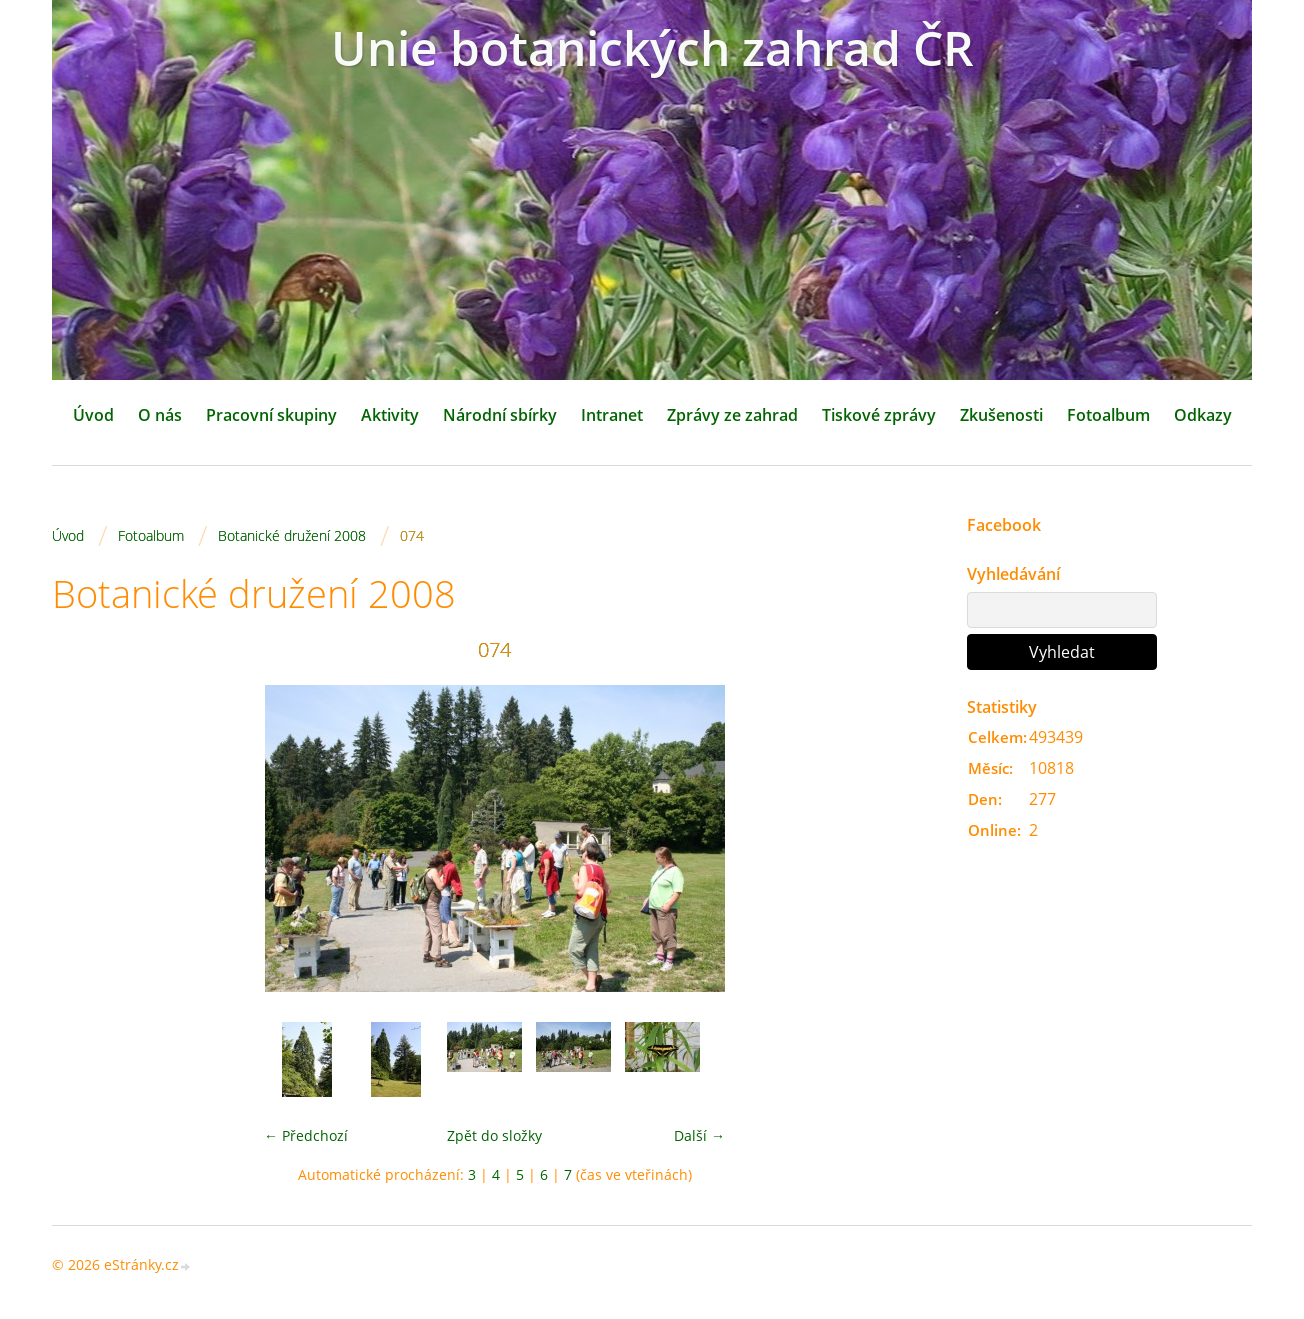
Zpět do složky (494, 1135)
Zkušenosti (1001, 415)
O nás (160, 415)
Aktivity (390, 415)
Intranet (612, 415)
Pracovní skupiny (271, 415)
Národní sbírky (500, 415)
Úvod (93, 415)
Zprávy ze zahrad (732, 415)
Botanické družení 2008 (292, 535)
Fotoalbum (1108, 415)
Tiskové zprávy (879, 415)
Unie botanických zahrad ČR (652, 47)
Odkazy (1203, 415)
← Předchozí (306, 1135)
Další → (699, 1135)
